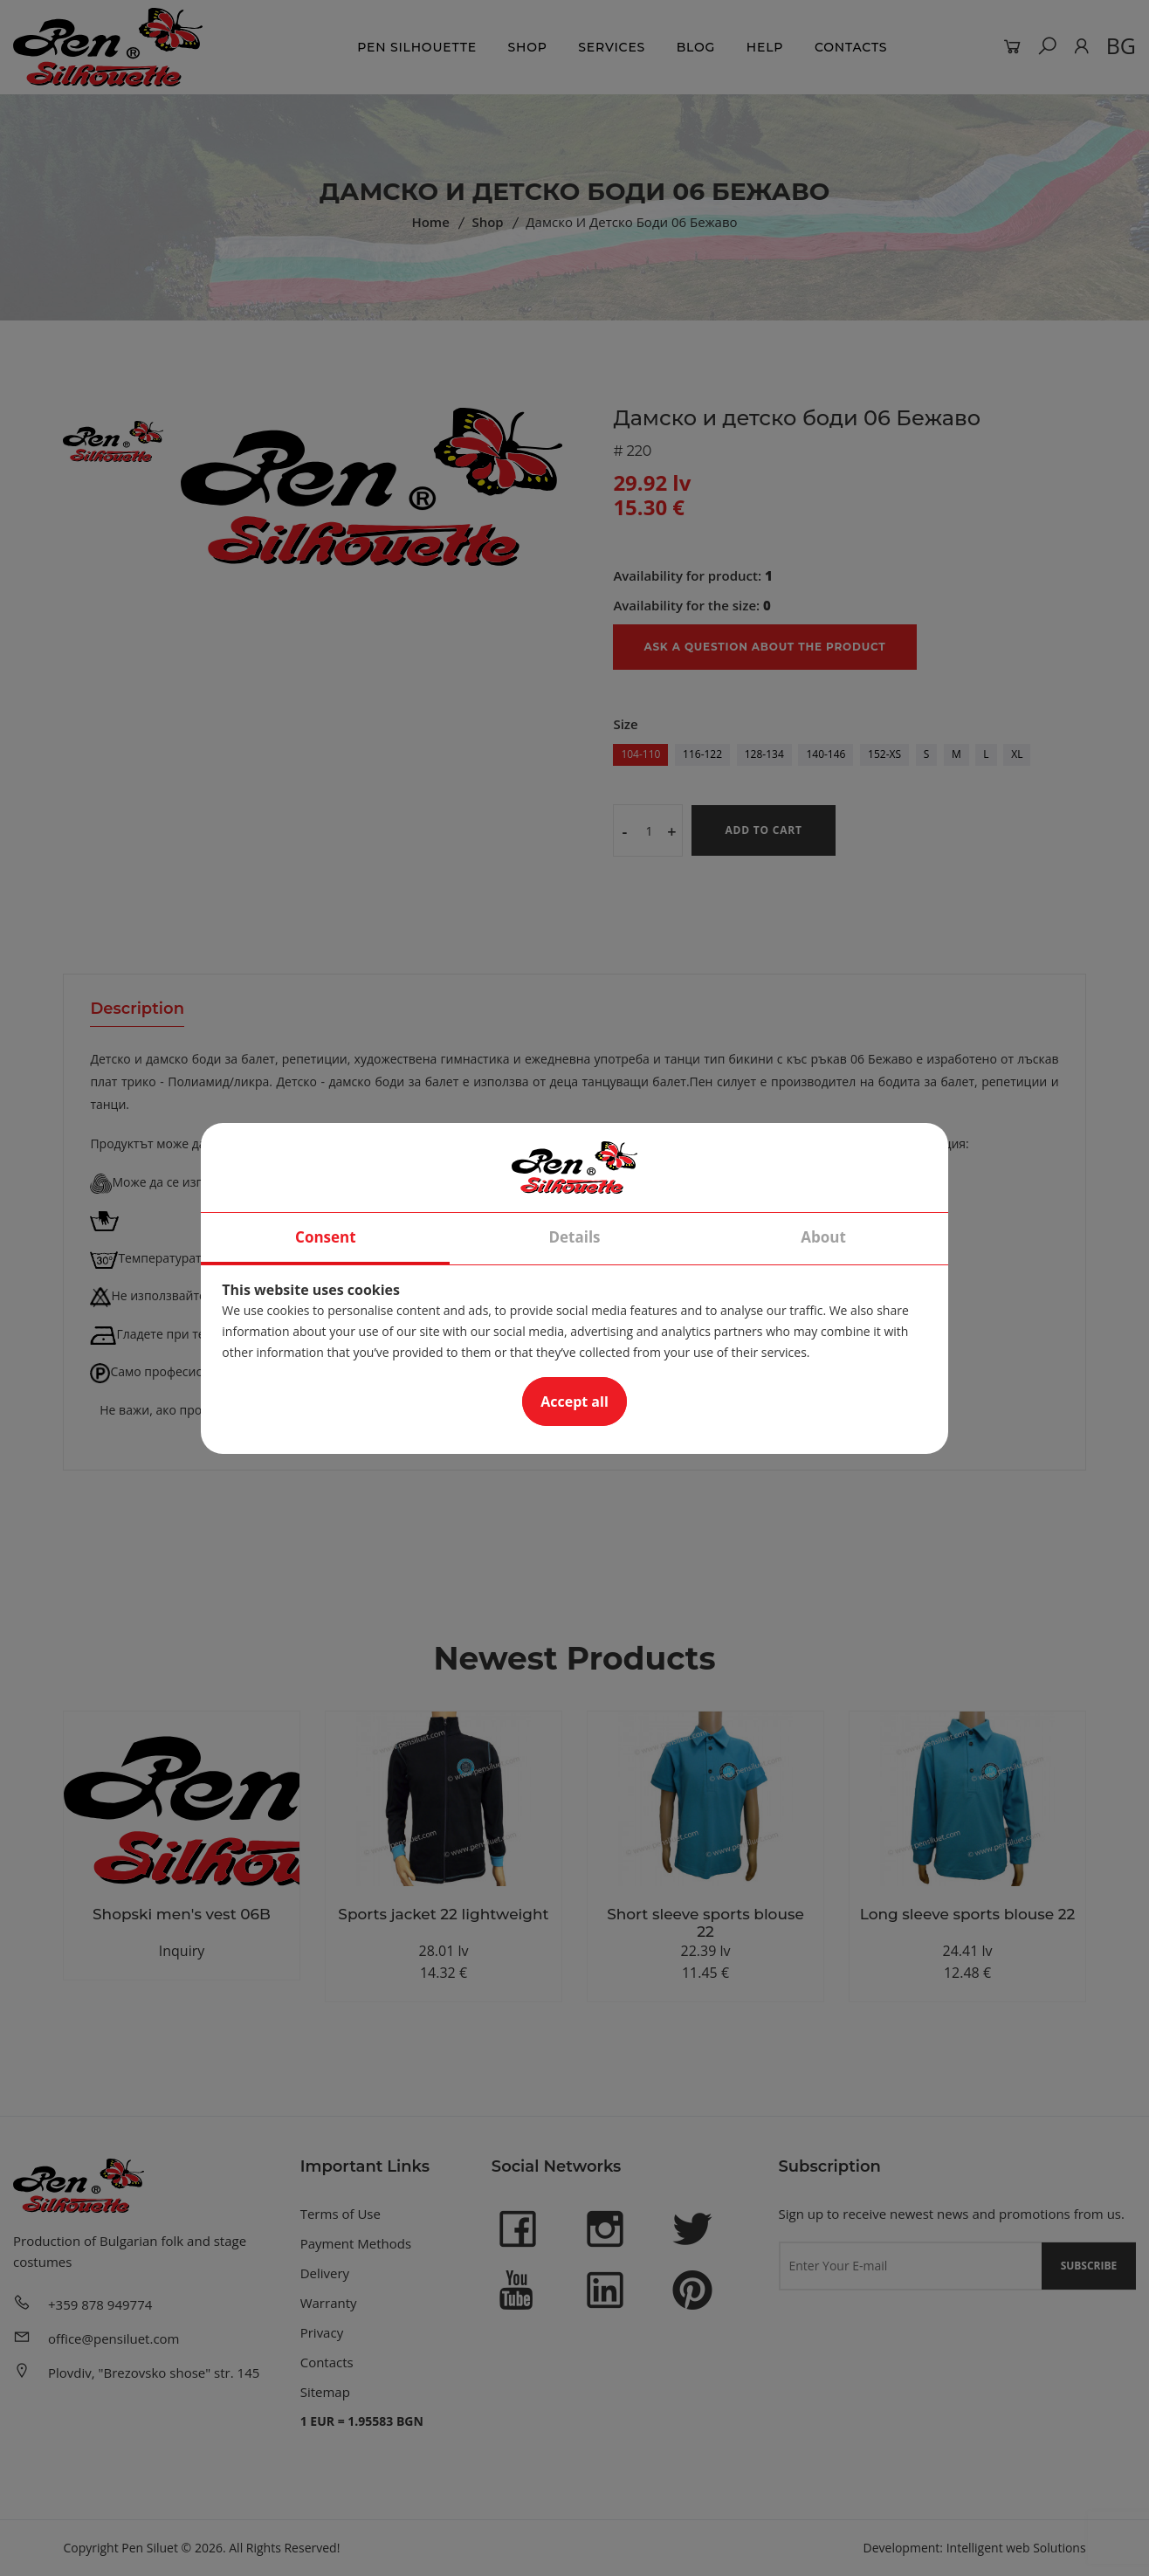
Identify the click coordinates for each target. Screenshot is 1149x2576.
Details (574, 1237)
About (823, 1237)
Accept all (574, 1401)
